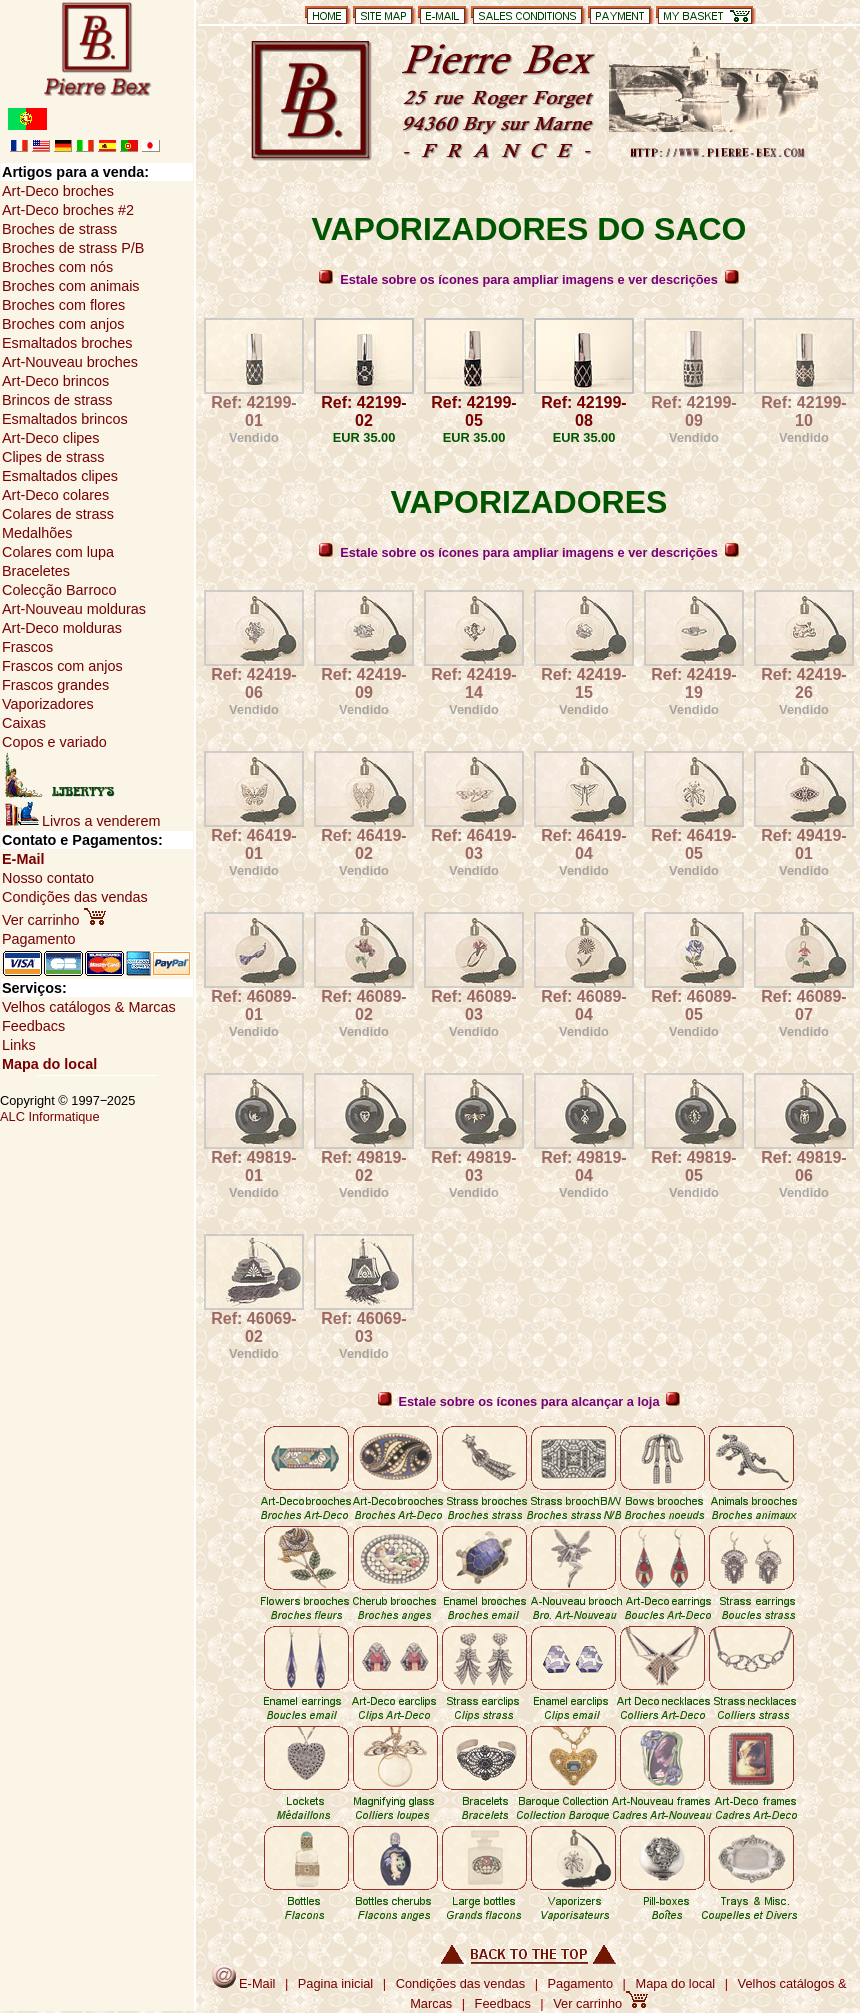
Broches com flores (63, 305)
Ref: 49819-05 (693, 1166)
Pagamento (39, 939)
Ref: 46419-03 (473, 844)
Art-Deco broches (58, 191)
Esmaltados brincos (65, 419)
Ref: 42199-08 (583, 411)
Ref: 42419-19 (693, 683)
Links (19, 1045)
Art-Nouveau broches (70, 362)
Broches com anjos (63, 324)
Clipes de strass (53, 457)
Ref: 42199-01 (253, 411)
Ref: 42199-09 (693, 411)
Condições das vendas (75, 897)
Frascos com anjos (62, 666)
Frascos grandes (55, 685)
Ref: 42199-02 (363, 411)
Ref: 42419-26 (803, 683)
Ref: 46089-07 (803, 1005)
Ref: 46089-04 (583, 1005)
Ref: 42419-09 (363, 683)
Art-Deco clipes (51, 438)
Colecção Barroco (59, 590)
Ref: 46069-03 (363, 1327)
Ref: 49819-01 (253, 1166)
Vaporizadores (48, 704)
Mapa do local (49, 1064)
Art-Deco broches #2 (68, 210)
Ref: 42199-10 (803, 411)
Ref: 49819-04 (583, 1166)
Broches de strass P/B (73, 248)
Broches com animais (71, 286)
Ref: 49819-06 (803, 1166)
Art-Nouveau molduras (74, 609)
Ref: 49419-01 (803, 844)
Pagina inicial (335, 1983)
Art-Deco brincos (55, 381)
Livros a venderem (82, 821)
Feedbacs (33, 1026)
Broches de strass (59, 229)
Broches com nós (57, 267)
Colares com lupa (58, 552)
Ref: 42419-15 (583, 683)
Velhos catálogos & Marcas (89, 1007)
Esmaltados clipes (60, 476)
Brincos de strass (57, 400)
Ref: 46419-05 (693, 844)
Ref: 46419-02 (363, 844)
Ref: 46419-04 (583, 844)
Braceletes (36, 571)
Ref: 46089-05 (693, 1005)
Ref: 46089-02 (363, 1005)
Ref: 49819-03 (473, 1166)
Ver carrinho (54, 920)
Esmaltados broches (67, 343)
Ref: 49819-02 (363, 1166)
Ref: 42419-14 (473, 683)
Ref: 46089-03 (473, 1005)
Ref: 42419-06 (253, 683)
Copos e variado (54, 742)
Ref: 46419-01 (253, 844)
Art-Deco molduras (62, 628)
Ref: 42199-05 (473, 411)
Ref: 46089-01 (253, 1005)
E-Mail (23, 859)
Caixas (24, 723)
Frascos (27, 647)
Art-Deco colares (55, 495)
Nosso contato (48, 878)
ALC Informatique (50, 1116)
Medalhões (37, 533)
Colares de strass (58, 514)
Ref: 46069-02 (253, 1327)
